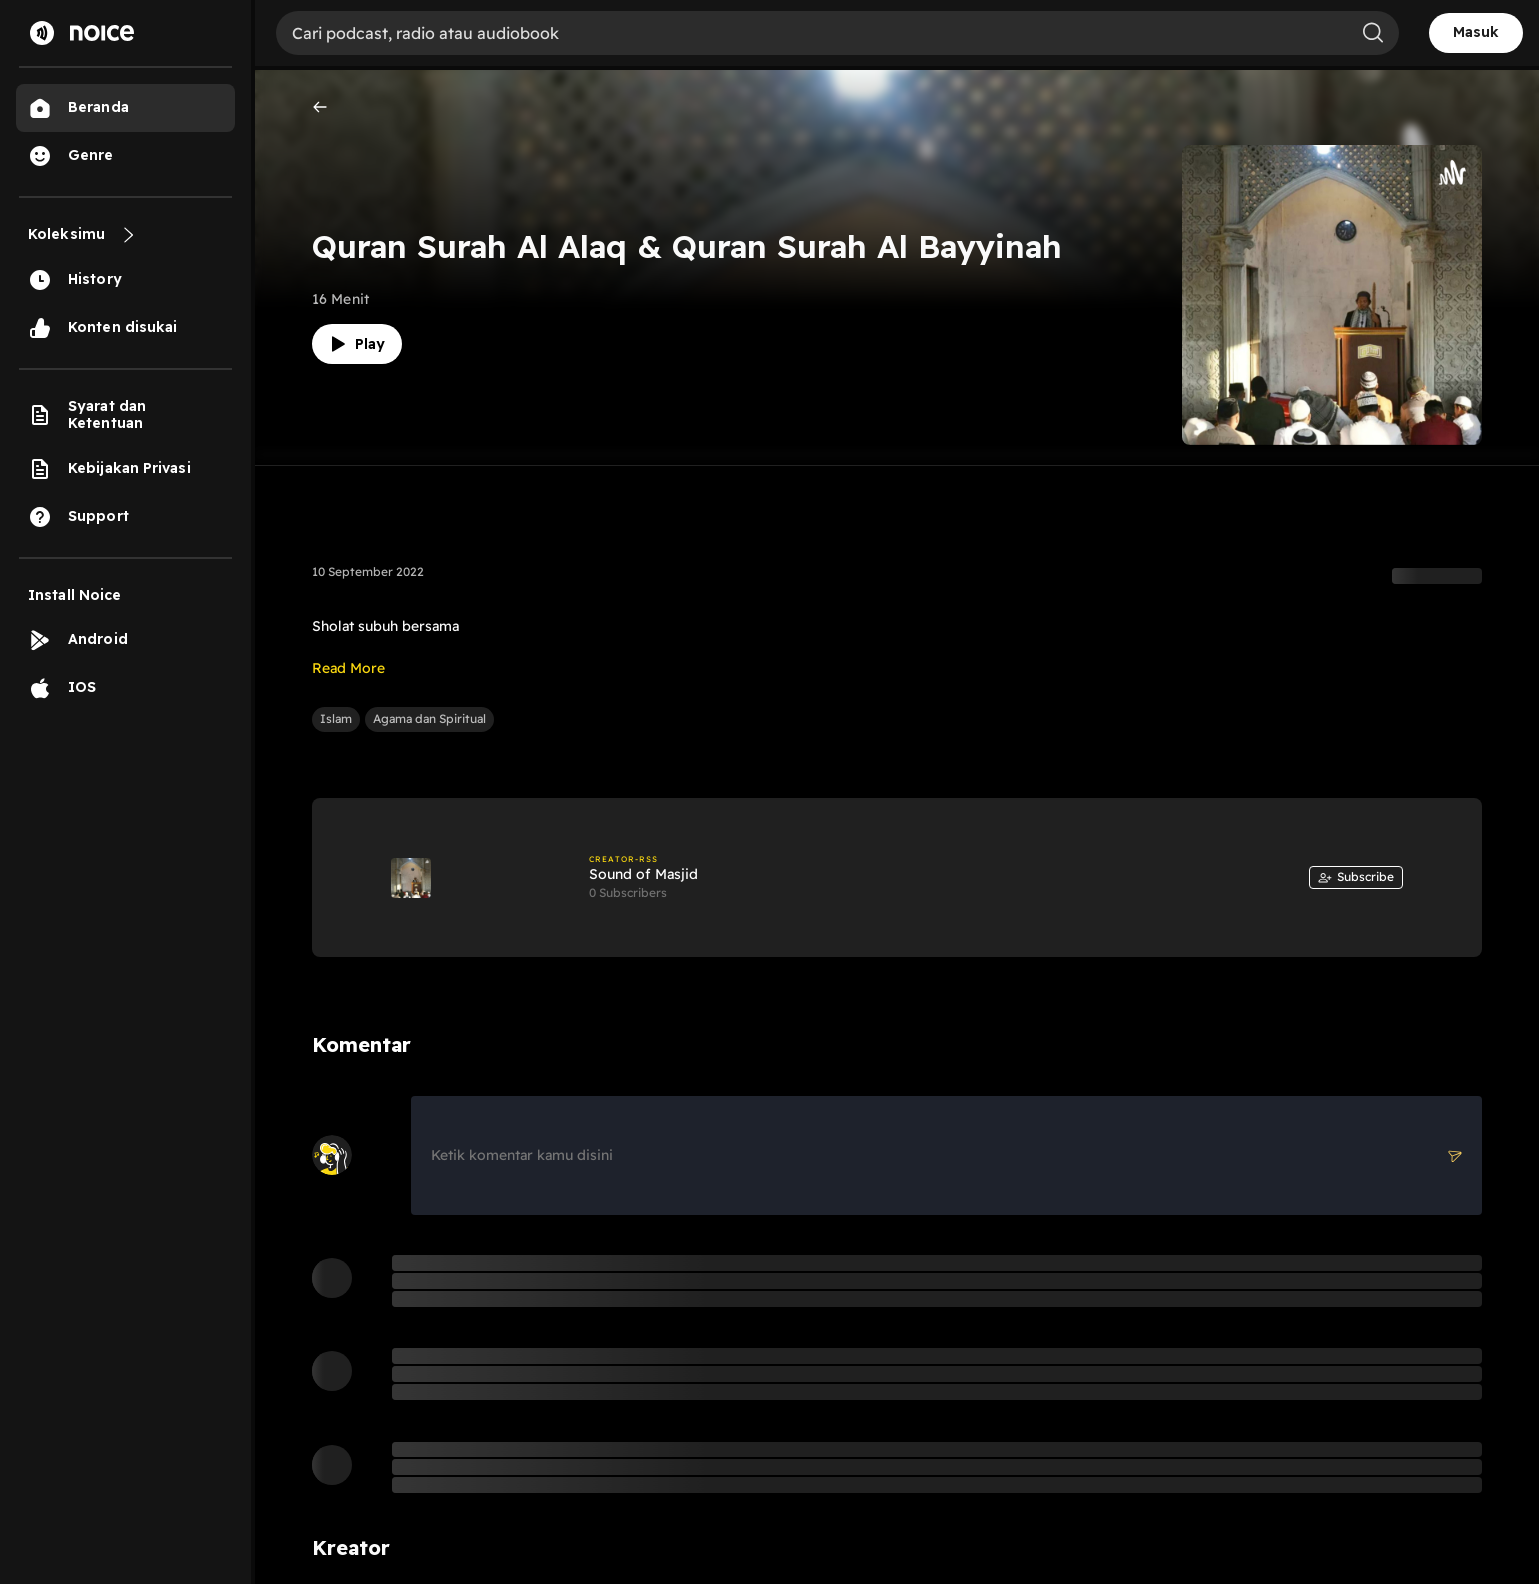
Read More (348, 668)
